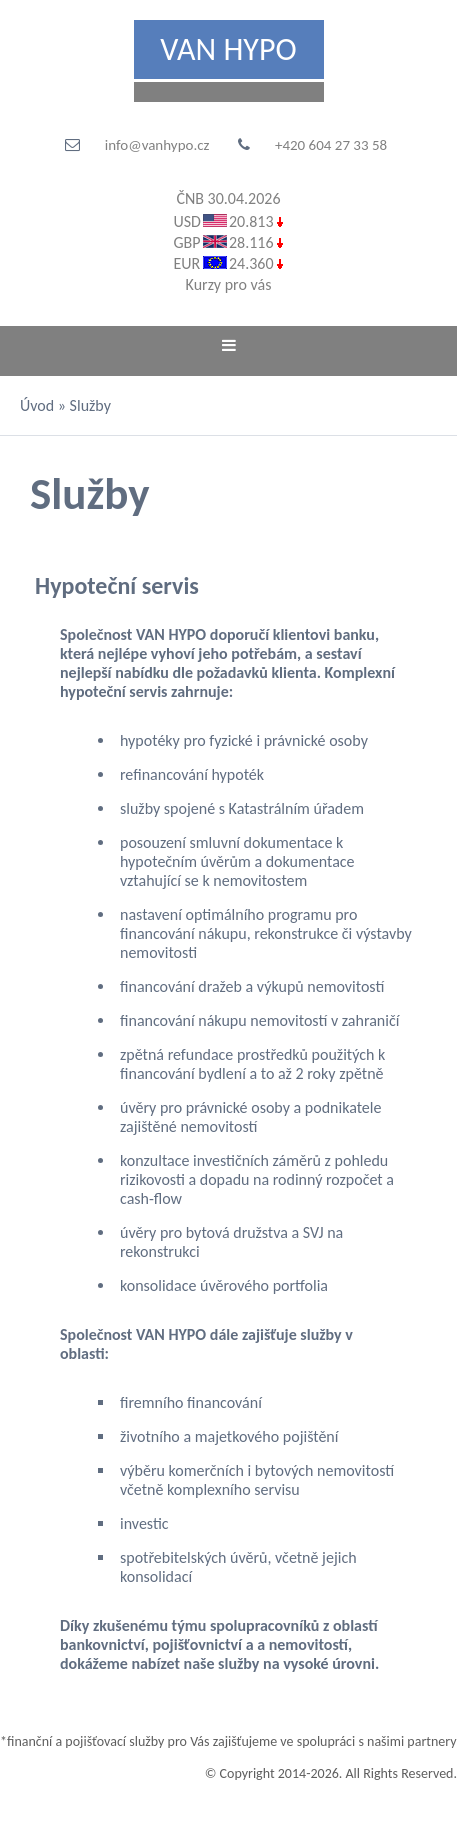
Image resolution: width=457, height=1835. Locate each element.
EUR (186, 263)
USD (186, 221)
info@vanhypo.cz (157, 145)
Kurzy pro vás (229, 284)
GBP (186, 242)
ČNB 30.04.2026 (228, 198)
